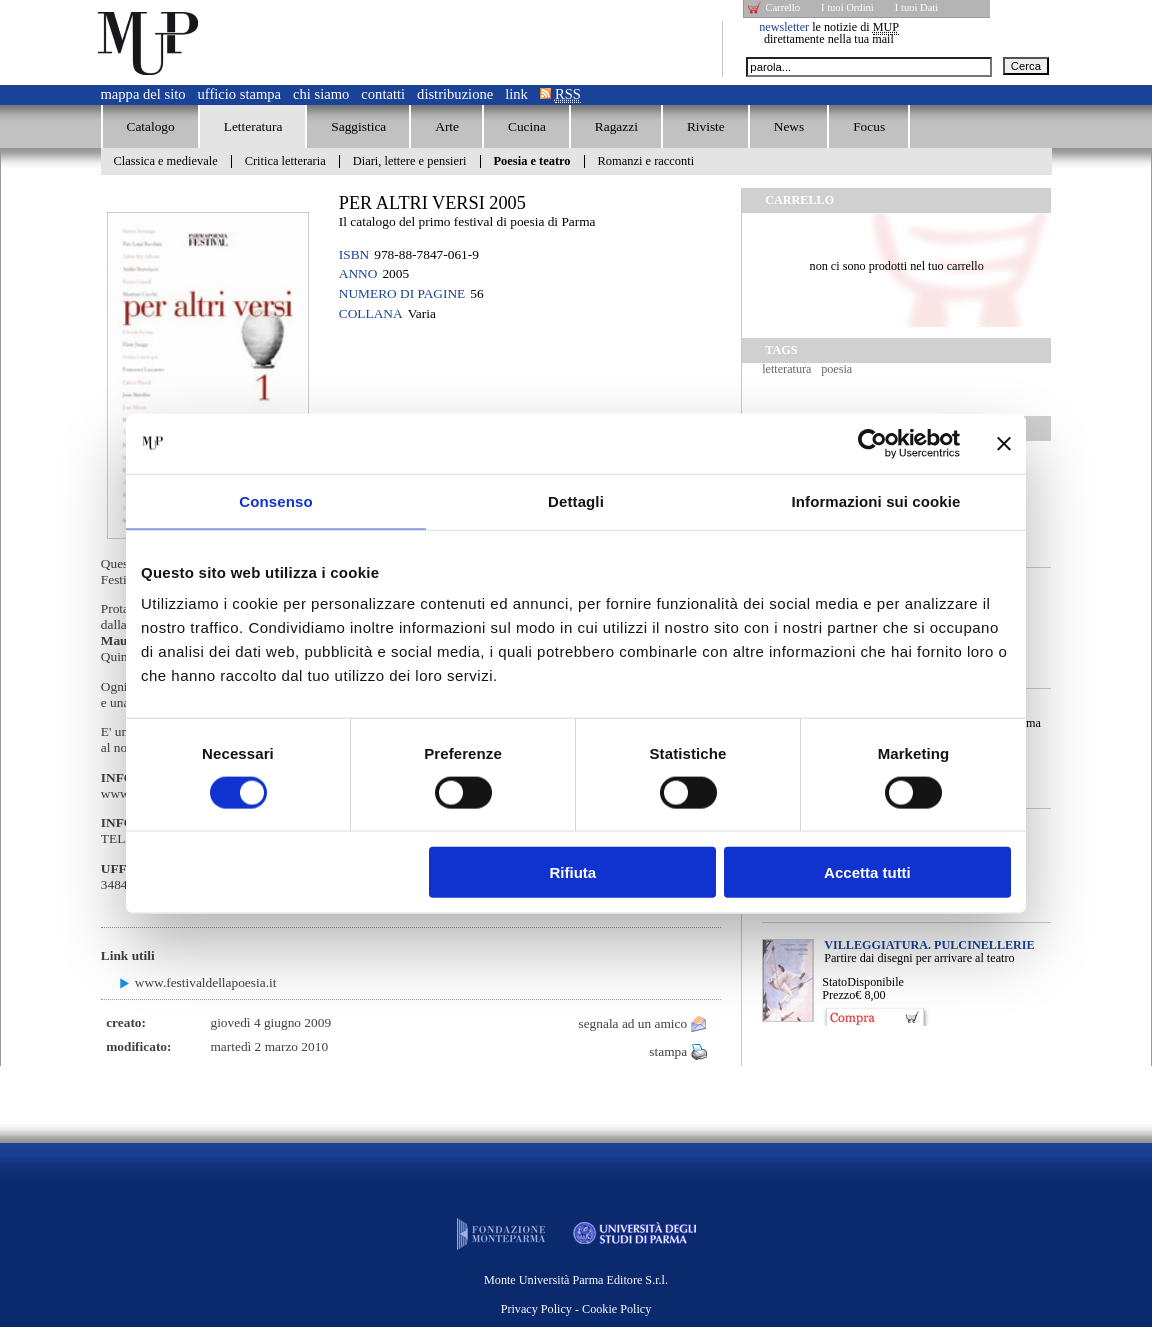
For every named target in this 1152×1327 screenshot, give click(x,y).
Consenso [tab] (275, 500)
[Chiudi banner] (1004, 443)
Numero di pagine (402, 293)
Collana (371, 313)
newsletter (784, 27)
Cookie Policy (616, 1309)
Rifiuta (573, 872)
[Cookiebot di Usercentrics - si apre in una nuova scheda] (872, 443)
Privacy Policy (536, 1309)
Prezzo (838, 995)
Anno (358, 273)
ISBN (354, 254)
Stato (834, 982)
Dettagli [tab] (576, 500)
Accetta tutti (867, 872)
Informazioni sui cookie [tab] (876, 500)
